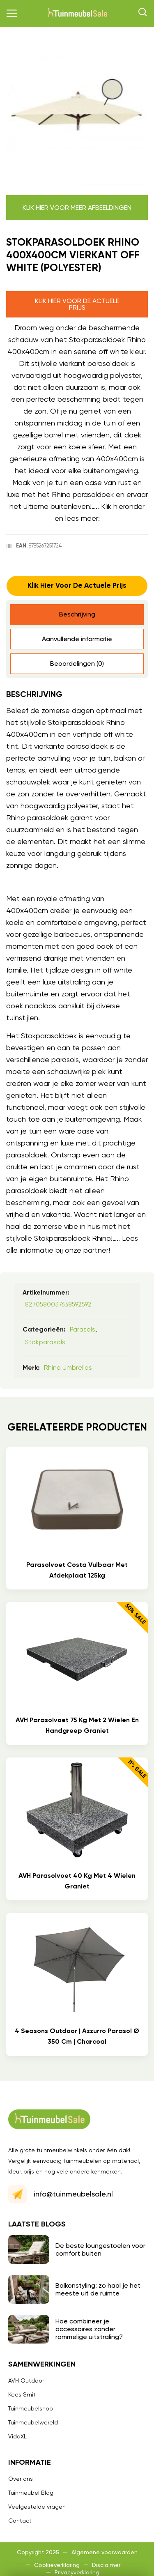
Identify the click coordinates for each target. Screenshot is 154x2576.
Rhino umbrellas (68, 1367)
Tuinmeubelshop (30, 2408)
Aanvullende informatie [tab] (77, 639)
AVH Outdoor (26, 2380)
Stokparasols (45, 1342)
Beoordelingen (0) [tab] (77, 663)
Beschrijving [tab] (77, 614)
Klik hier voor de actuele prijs (77, 304)
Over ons (20, 2478)
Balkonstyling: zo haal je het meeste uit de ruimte (97, 2289)
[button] (12, 13)
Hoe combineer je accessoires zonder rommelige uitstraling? (89, 2329)
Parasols (82, 1329)
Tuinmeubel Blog (30, 2492)
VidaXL (17, 2436)
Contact (20, 2520)
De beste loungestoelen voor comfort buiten (100, 2249)
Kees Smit (22, 2394)
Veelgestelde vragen (37, 2506)
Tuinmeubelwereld (33, 2422)
